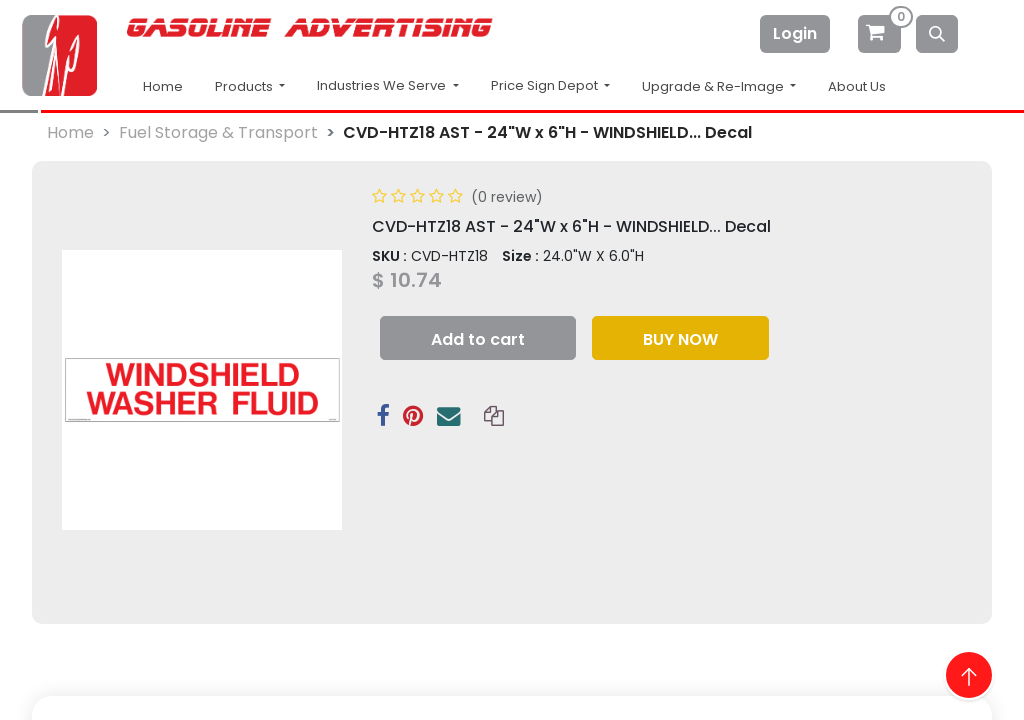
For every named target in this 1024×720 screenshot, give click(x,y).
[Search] (937, 34)
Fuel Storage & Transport (218, 132)
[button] (478, 338)
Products (245, 86)
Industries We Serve (383, 85)
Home (163, 86)
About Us (857, 86)
